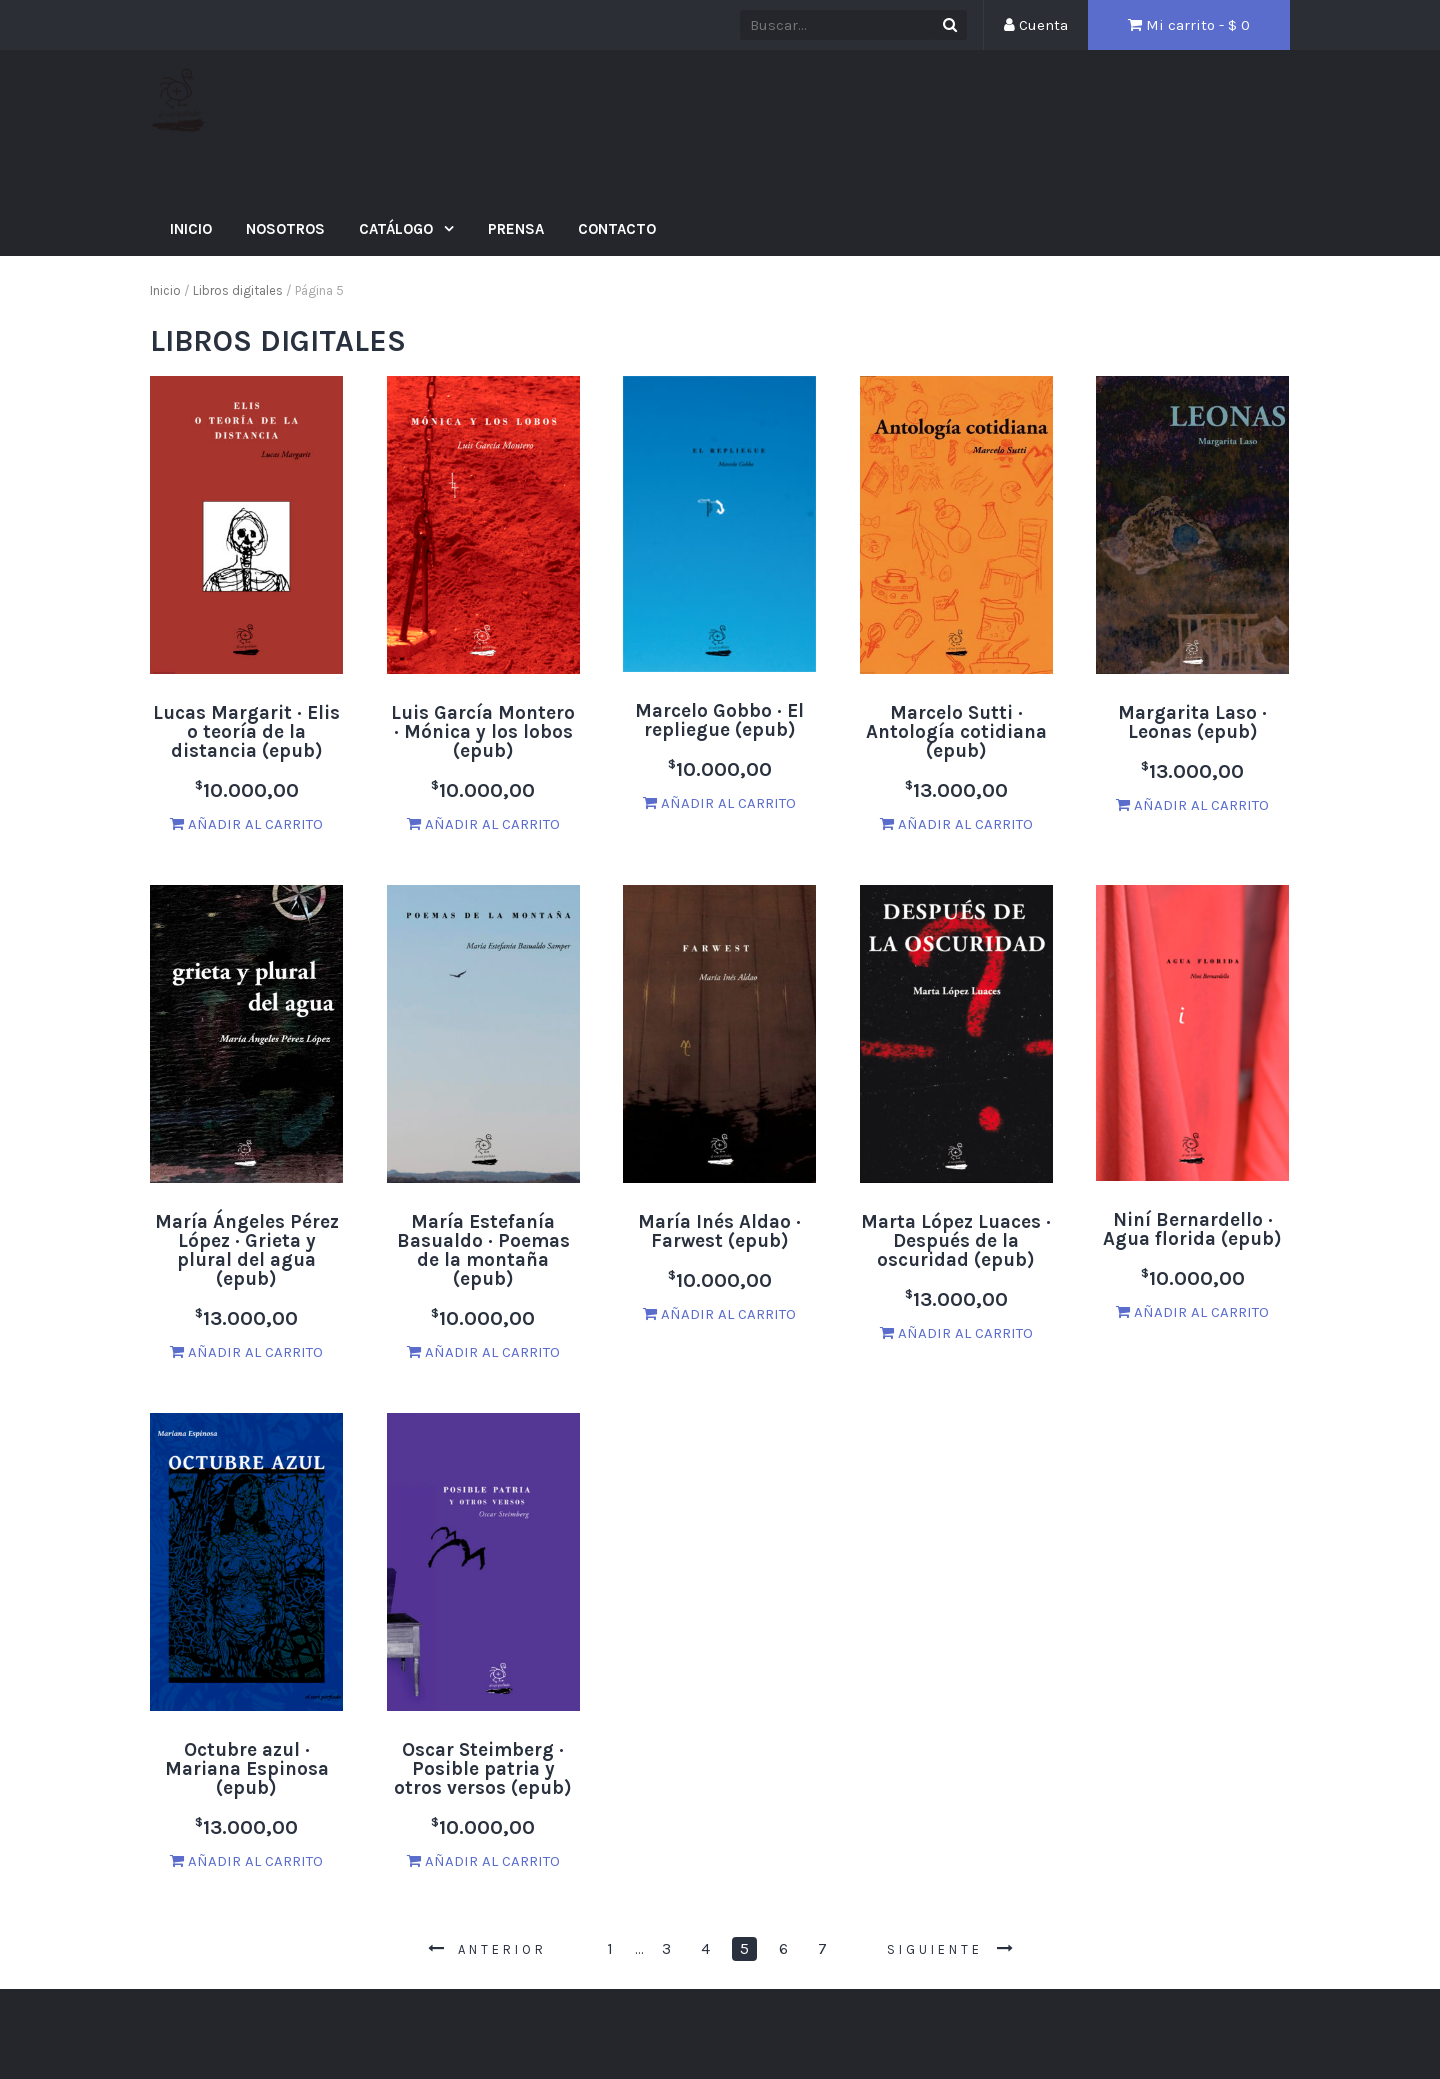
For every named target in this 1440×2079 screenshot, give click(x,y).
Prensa (516, 229)
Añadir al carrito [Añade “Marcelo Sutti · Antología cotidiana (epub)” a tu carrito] (956, 824)
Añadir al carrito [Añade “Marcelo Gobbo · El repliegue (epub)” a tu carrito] (719, 803)
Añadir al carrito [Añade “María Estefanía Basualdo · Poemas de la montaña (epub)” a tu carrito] (483, 1352)
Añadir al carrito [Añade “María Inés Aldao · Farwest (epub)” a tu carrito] (719, 1314)
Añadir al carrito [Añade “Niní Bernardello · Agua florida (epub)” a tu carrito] (1192, 1312)
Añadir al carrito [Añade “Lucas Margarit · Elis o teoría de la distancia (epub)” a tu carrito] (246, 824)
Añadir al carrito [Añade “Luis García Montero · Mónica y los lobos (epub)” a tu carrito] (483, 824)
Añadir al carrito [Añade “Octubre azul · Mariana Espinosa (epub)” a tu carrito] (246, 1861)
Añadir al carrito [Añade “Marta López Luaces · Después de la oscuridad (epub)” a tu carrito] (956, 1333)
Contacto (617, 229)
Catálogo (398, 229)
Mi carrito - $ (1189, 25)
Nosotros (285, 229)
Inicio (191, 229)
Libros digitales (238, 290)
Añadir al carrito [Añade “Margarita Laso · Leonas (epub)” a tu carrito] (1192, 805)
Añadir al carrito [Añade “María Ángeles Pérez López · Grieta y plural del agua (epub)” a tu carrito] (246, 1352)
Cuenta (1036, 25)
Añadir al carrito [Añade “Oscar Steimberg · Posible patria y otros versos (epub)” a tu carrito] (483, 1861)
